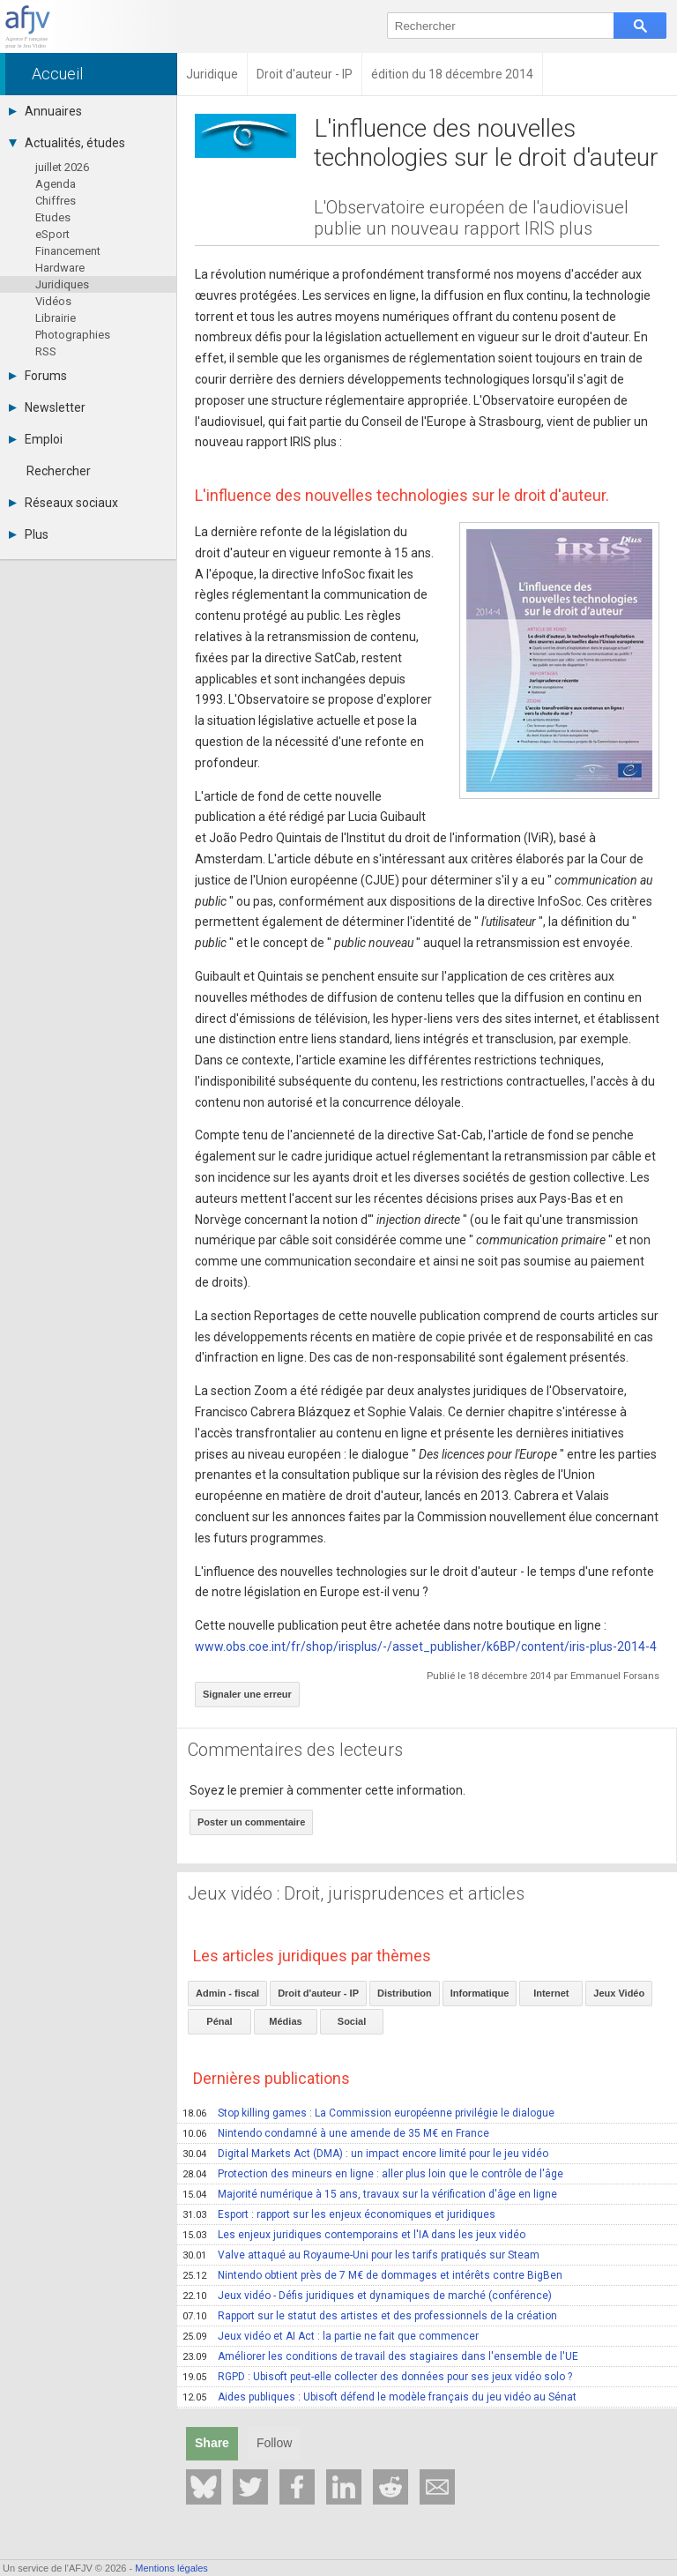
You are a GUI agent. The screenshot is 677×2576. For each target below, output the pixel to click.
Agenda (55, 183)
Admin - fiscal (227, 1993)
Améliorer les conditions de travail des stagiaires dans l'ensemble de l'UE (380, 2356)
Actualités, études (67, 143)
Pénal (219, 2021)
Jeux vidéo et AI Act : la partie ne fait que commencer (330, 2336)
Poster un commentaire (251, 1822)
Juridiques (62, 284)
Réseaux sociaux (63, 503)
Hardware (60, 267)
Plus (28, 534)
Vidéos (53, 301)
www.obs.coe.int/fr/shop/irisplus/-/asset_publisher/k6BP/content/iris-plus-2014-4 (426, 1646)
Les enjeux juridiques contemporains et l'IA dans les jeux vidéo (353, 2235)
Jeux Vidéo (618, 1993)
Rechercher (58, 471)
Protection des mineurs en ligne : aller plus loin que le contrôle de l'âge (372, 2174)
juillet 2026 (62, 167)
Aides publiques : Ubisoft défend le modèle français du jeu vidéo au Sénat (379, 2397)
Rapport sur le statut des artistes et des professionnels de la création (369, 2316)
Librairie (55, 318)
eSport (52, 234)
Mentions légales (171, 2568)
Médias (285, 2021)
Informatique (480, 1993)
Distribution (404, 1993)
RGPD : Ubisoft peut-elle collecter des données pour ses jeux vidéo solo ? (377, 2377)
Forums (38, 376)
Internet (551, 1993)
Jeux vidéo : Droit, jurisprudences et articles (356, 1893)
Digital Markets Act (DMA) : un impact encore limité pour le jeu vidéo (365, 2153)
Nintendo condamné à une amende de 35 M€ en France (335, 2133)
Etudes (53, 217)
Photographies (72, 334)
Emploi (36, 439)
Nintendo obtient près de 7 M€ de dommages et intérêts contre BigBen (372, 2275)
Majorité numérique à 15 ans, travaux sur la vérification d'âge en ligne (369, 2194)
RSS (45, 351)
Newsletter (47, 407)
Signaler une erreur (247, 1694)
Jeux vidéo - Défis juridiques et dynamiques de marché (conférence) (367, 2295)
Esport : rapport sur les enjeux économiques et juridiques (338, 2214)
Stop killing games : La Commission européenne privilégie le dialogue (368, 2113)
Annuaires (45, 111)
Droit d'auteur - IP (318, 1993)
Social (352, 2021)
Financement (67, 251)
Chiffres (55, 200)
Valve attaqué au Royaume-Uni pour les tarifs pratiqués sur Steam (360, 2255)
